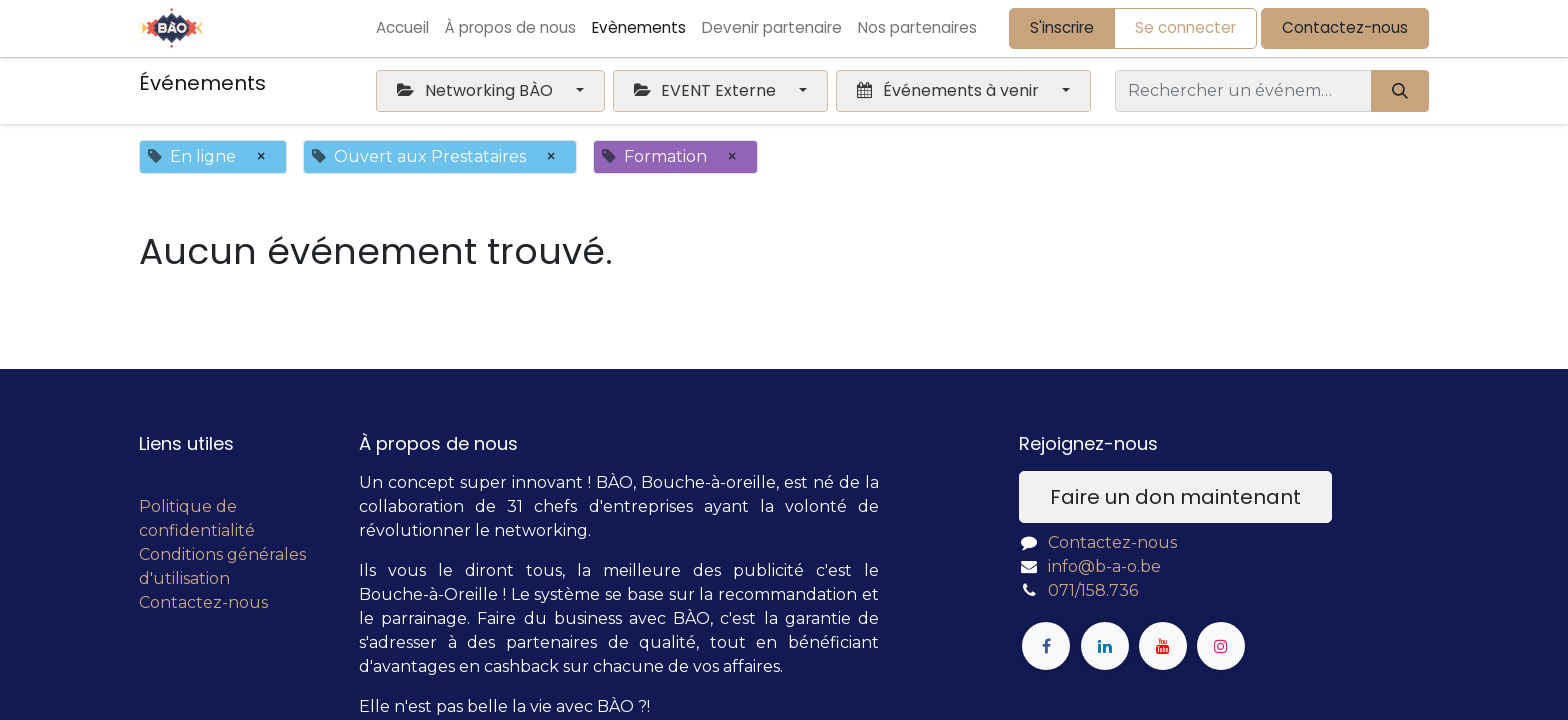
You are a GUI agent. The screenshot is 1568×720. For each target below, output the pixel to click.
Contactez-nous (1345, 27)
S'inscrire (1062, 27)
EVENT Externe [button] (707, 90)
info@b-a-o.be (1104, 566)
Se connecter (1185, 27)
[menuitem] (402, 28)
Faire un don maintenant (1175, 497)
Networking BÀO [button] (476, 90)
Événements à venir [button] (949, 90)
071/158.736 (1093, 590)
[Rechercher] (1400, 91)
